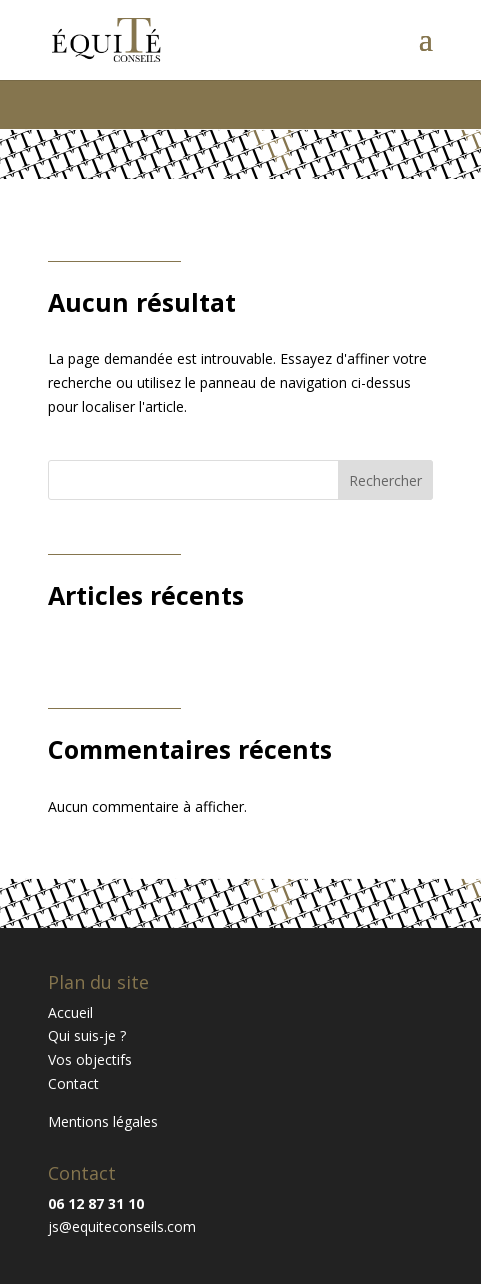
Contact (73, 1083)
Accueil (70, 1012)
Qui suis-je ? (87, 1035)
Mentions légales (103, 1121)
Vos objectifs (90, 1059)
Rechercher (385, 480)
